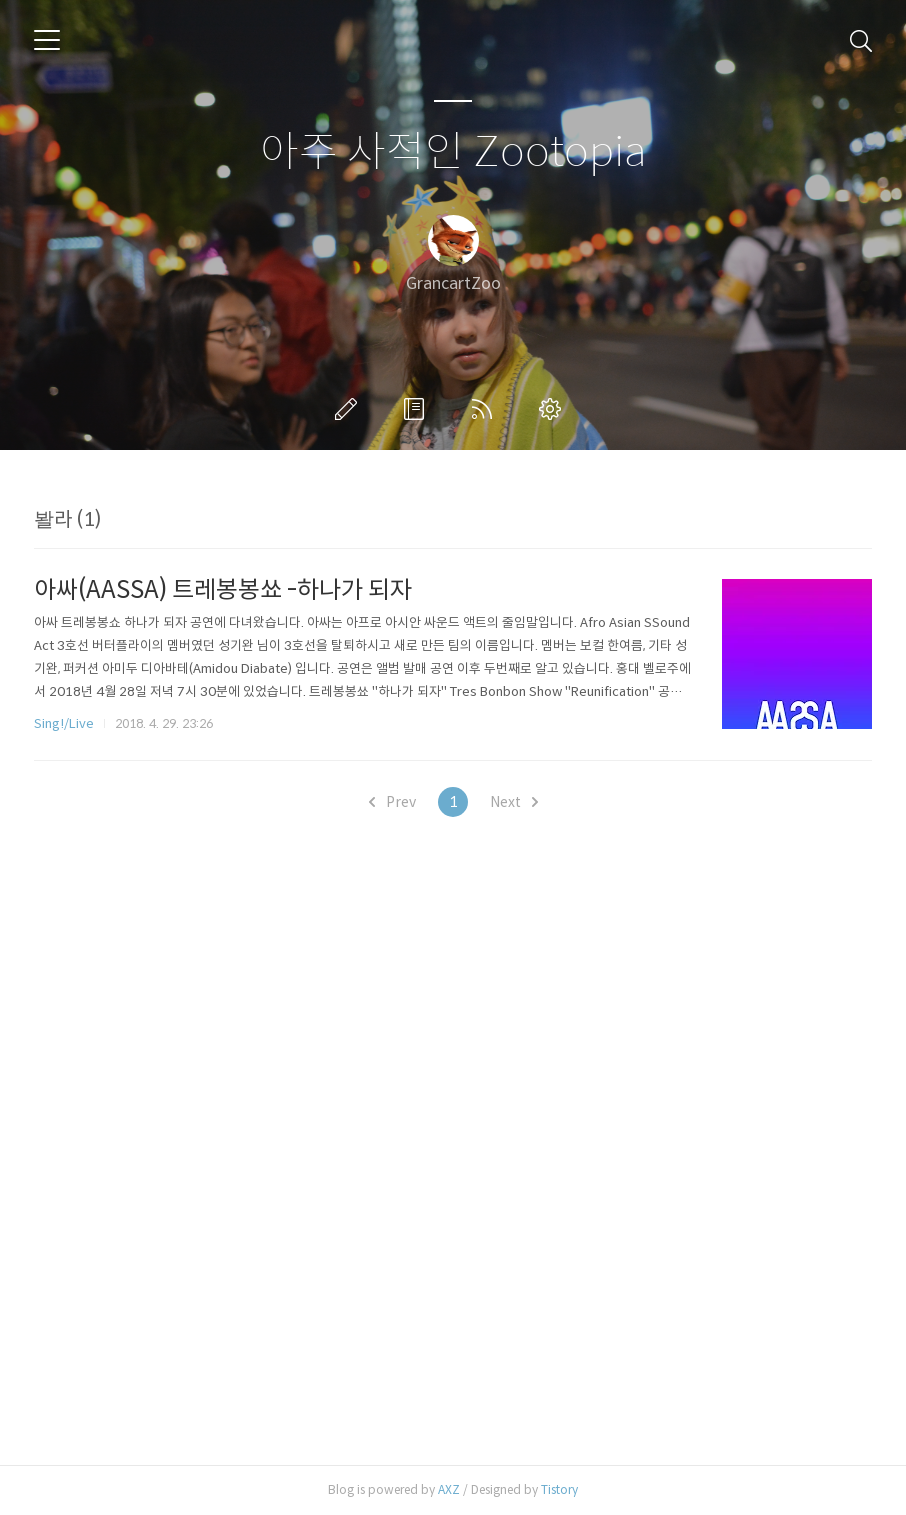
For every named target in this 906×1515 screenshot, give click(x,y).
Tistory (559, 1489)
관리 (554, 409)
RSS (486, 409)
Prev (392, 802)
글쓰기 (350, 409)
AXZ (449, 1489)
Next (514, 802)
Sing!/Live (64, 723)
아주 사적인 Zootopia (453, 152)
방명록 (418, 409)
